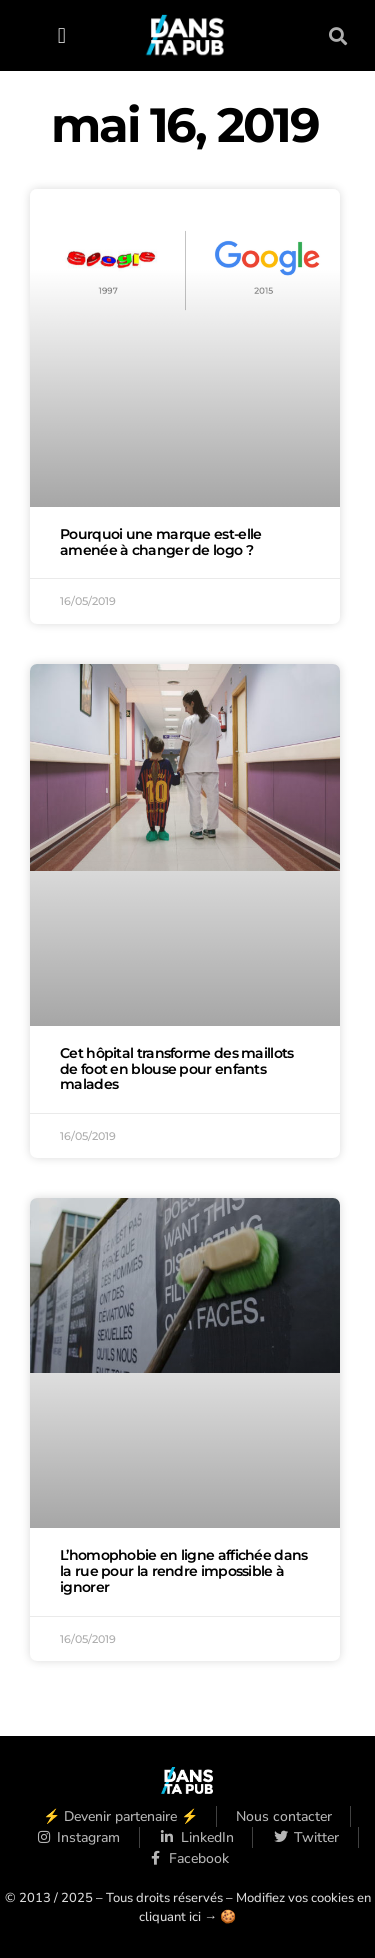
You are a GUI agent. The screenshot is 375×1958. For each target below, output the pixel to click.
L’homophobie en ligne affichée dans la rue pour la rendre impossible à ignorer (184, 1571)
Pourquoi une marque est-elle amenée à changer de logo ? (160, 542)
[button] (61, 35)
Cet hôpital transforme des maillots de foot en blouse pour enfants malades (177, 1069)
